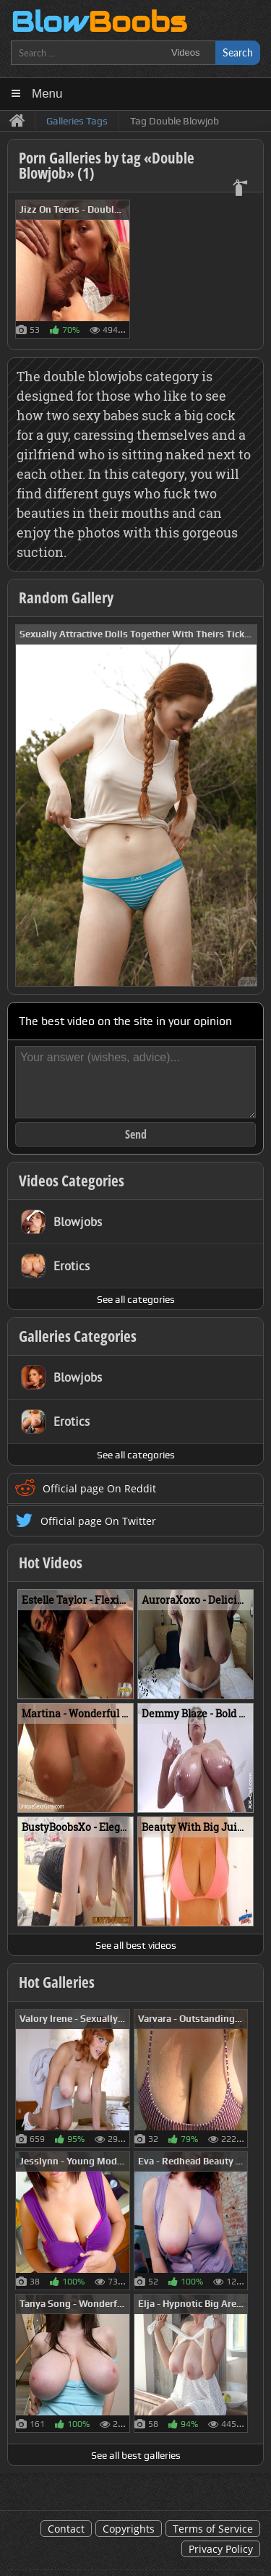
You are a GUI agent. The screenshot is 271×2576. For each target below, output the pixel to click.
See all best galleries (136, 2455)
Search (238, 52)
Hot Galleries (57, 1982)
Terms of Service (213, 2528)
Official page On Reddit (99, 1488)
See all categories (136, 1299)
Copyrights (129, 2528)
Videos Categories (71, 1180)
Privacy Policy (221, 2549)
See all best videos (135, 1945)
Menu (47, 94)
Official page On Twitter (98, 1521)
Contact (66, 2528)
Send (136, 1134)
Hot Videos (50, 1562)
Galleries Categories (78, 1336)
